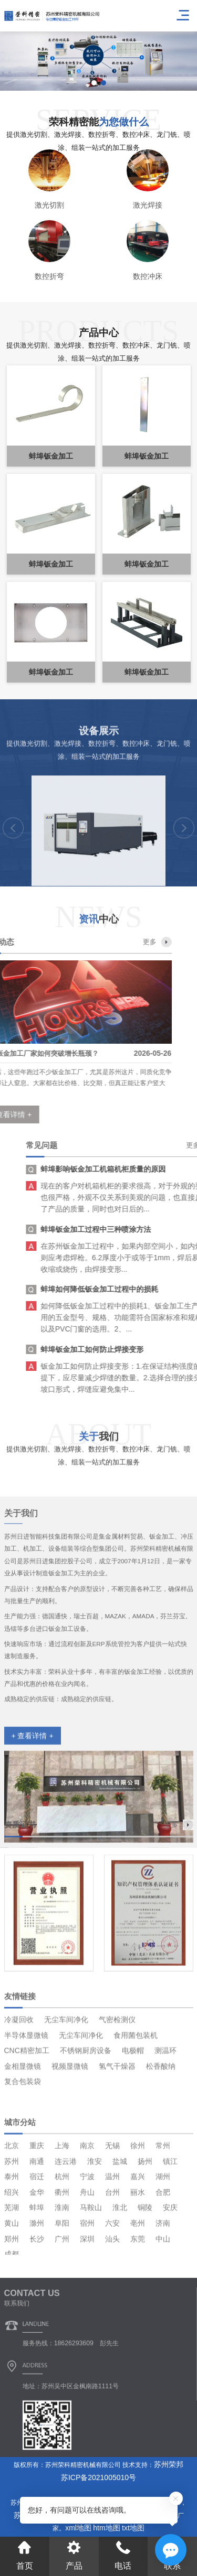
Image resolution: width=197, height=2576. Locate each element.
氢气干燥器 (117, 2132)
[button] (94, 82)
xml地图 (78, 2528)
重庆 (36, 2237)
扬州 (145, 2253)
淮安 (94, 2253)
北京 (11, 2237)
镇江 (170, 2253)
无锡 (112, 2237)
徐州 (137, 2237)
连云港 (66, 2253)
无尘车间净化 (66, 2086)
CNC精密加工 (26, 2117)
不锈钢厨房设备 (85, 2117)
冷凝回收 (19, 2086)
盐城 (119, 2253)
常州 (162, 2237)
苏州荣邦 (168, 2464)
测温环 (165, 2117)
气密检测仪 (117, 2086)
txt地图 (133, 2528)
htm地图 (106, 2528)
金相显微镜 (22, 2132)
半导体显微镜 (26, 2101)
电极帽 (133, 2117)
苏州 (11, 2253)
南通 (36, 2253)
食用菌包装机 (135, 2101)
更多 (45, 942)
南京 (87, 2237)
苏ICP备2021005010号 (98, 2477)
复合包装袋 (22, 2148)
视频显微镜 (69, 2132)
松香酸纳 (160, 2132)
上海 (62, 2237)
